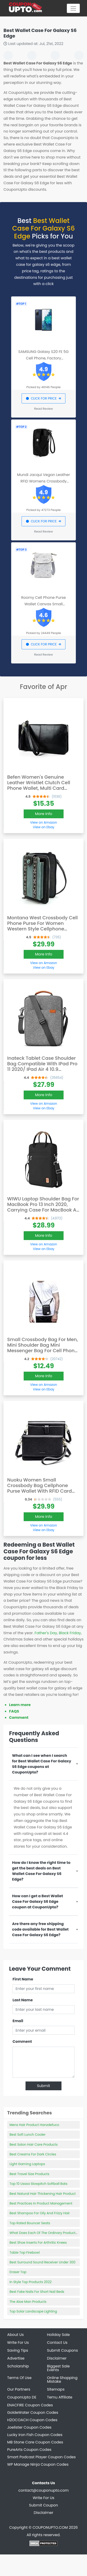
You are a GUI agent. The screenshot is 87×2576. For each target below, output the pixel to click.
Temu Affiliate (59, 2397)
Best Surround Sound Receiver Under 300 (42, 2262)
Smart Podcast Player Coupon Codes (41, 2457)
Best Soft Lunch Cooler (27, 2134)
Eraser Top (18, 2272)
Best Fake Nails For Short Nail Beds (37, 2291)
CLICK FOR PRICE (43, 398)
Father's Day (46, 1633)
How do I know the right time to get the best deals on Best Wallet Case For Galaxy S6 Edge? (41, 1871)
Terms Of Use (19, 2377)
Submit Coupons (62, 2350)
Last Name (23, 2000)
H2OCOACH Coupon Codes (32, 2420)
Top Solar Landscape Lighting (33, 2311)
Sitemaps (56, 2389)
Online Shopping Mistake (62, 2379)
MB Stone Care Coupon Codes (35, 2442)
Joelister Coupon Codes (29, 2427)
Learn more (20, 1704)
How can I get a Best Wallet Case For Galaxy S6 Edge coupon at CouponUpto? (37, 1901)
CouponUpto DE (21, 2397)
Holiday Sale (58, 2334)
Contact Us (57, 2342)
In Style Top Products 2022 (31, 2282)
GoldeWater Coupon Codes (32, 2412)
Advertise (16, 2358)
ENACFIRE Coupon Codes (30, 2405)
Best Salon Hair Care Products (34, 2144)
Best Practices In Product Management (41, 2203)
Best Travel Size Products (29, 2174)
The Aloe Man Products (28, 2301)
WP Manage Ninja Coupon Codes (37, 2464)
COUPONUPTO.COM (50, 2527)
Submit (43, 2085)
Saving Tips (17, 2350)
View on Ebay (43, 827)
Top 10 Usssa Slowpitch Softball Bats (39, 2183)
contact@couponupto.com (43, 2490)
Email (18, 2021)
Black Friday (70, 1633)
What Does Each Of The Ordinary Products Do (46, 2232)
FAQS (14, 1711)
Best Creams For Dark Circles (33, 2154)
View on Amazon (43, 822)
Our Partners (18, 2389)
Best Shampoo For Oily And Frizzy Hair (40, 2213)
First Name (23, 1979)
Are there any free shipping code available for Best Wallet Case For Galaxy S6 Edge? (40, 1929)
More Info (43, 813)
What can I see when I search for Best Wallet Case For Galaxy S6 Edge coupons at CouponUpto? (41, 1764)
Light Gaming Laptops (27, 2164)
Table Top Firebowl (25, 2252)
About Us (15, 2334)
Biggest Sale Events (58, 2368)
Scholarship (18, 2366)
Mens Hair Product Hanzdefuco (34, 2124)
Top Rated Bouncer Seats (30, 2223)
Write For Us (18, 2342)
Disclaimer (57, 2358)
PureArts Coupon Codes (29, 2449)
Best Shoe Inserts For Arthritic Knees (38, 2242)
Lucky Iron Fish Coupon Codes (34, 2434)
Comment (18, 1717)
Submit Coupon (43, 2505)
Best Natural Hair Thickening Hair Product (43, 2193)
